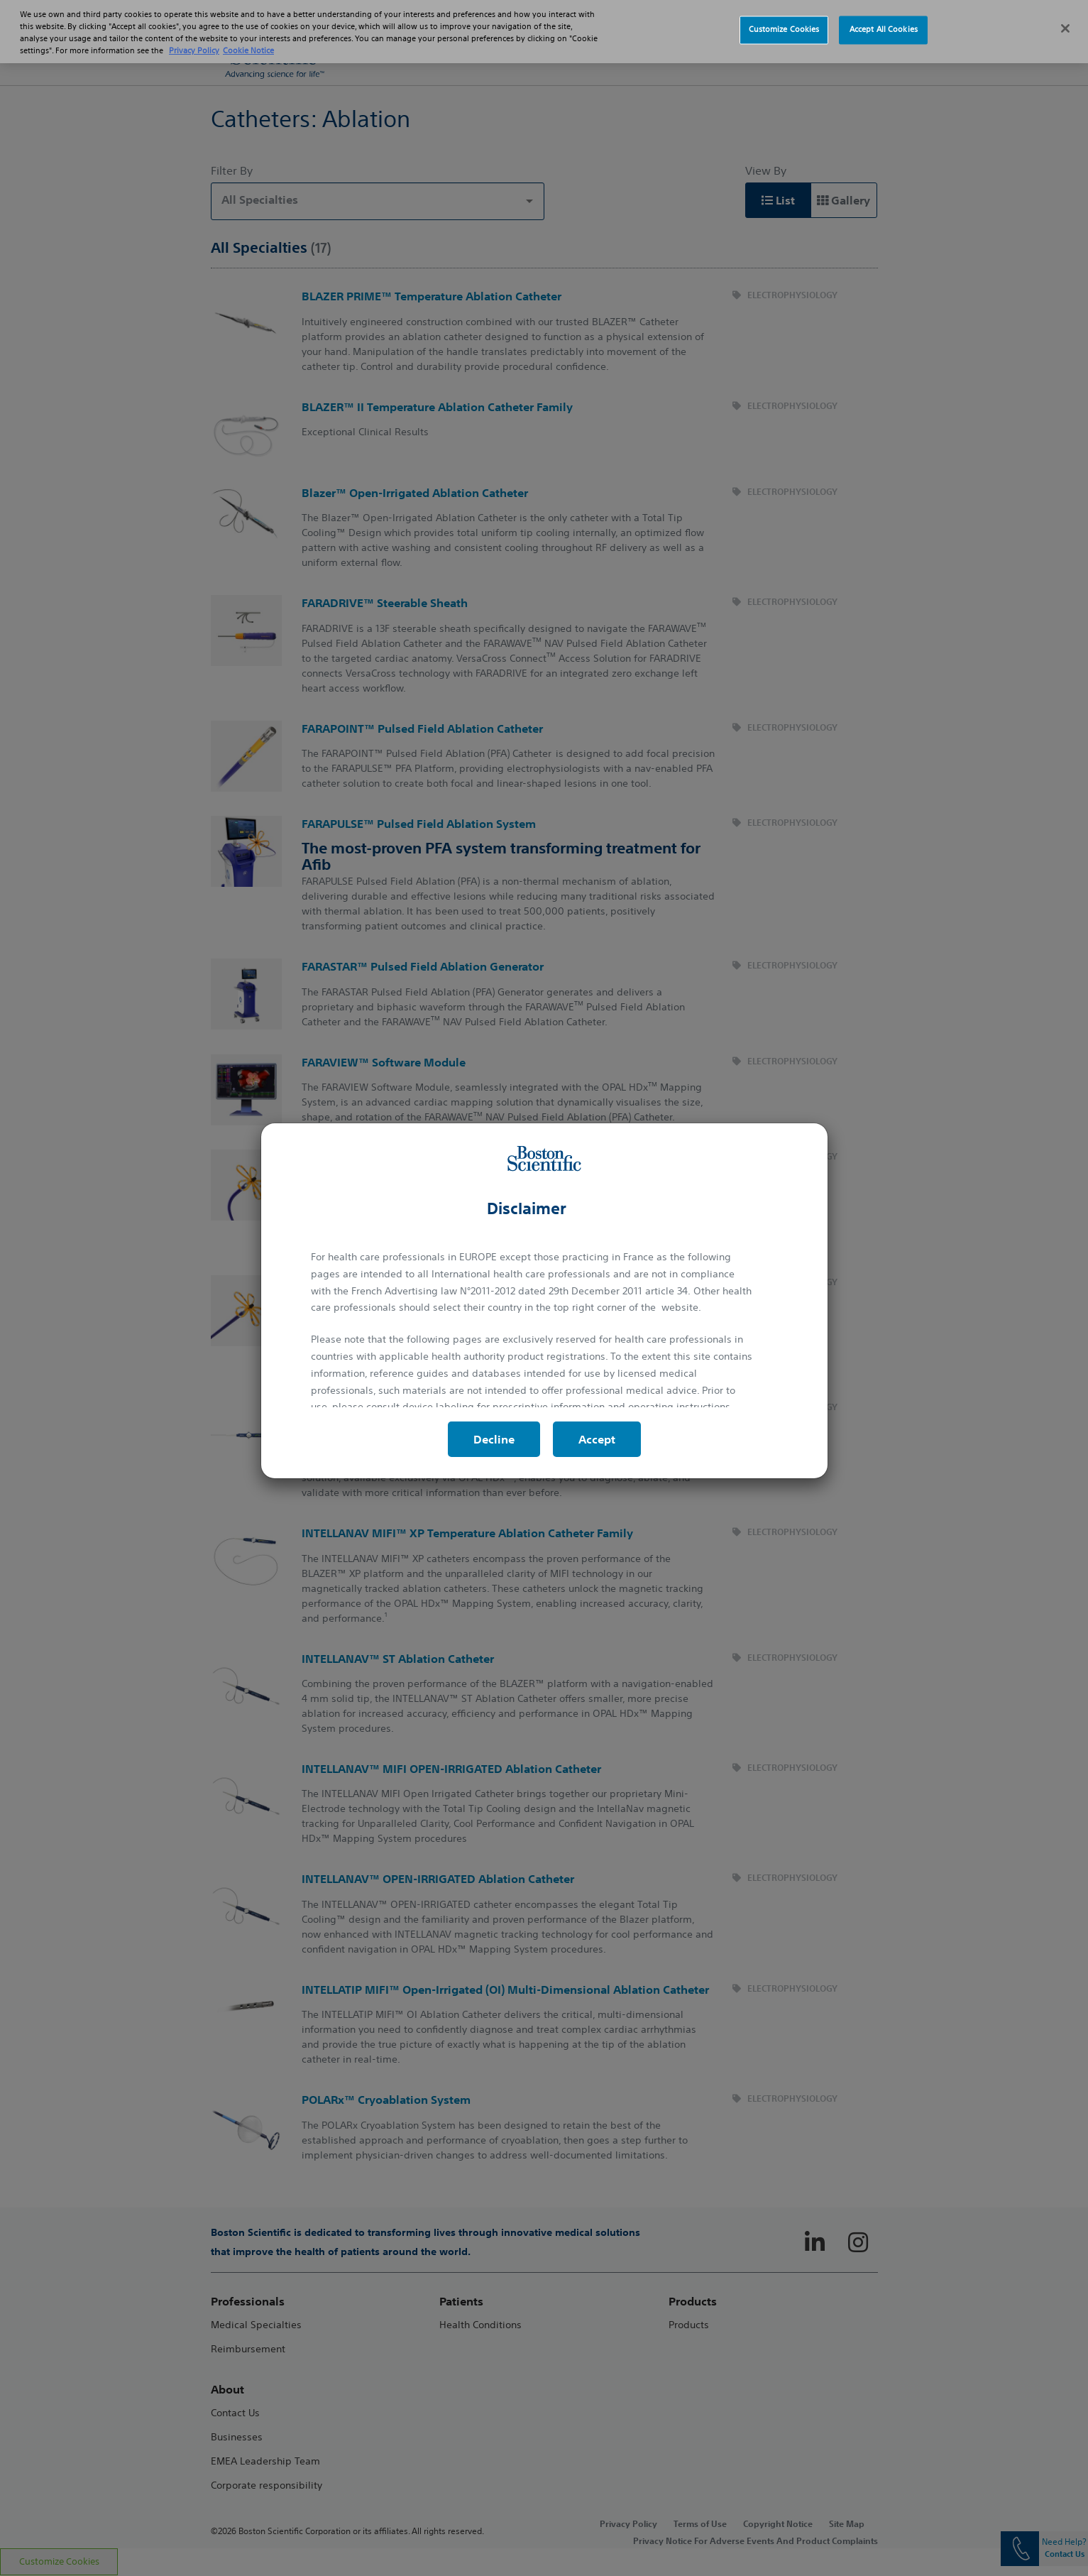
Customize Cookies (784, 16)
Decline (494, 1439)
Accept (596, 1439)
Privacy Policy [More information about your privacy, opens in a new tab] (194, 37)
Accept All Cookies (884, 16)
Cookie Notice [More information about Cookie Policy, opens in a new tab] (248, 37)
